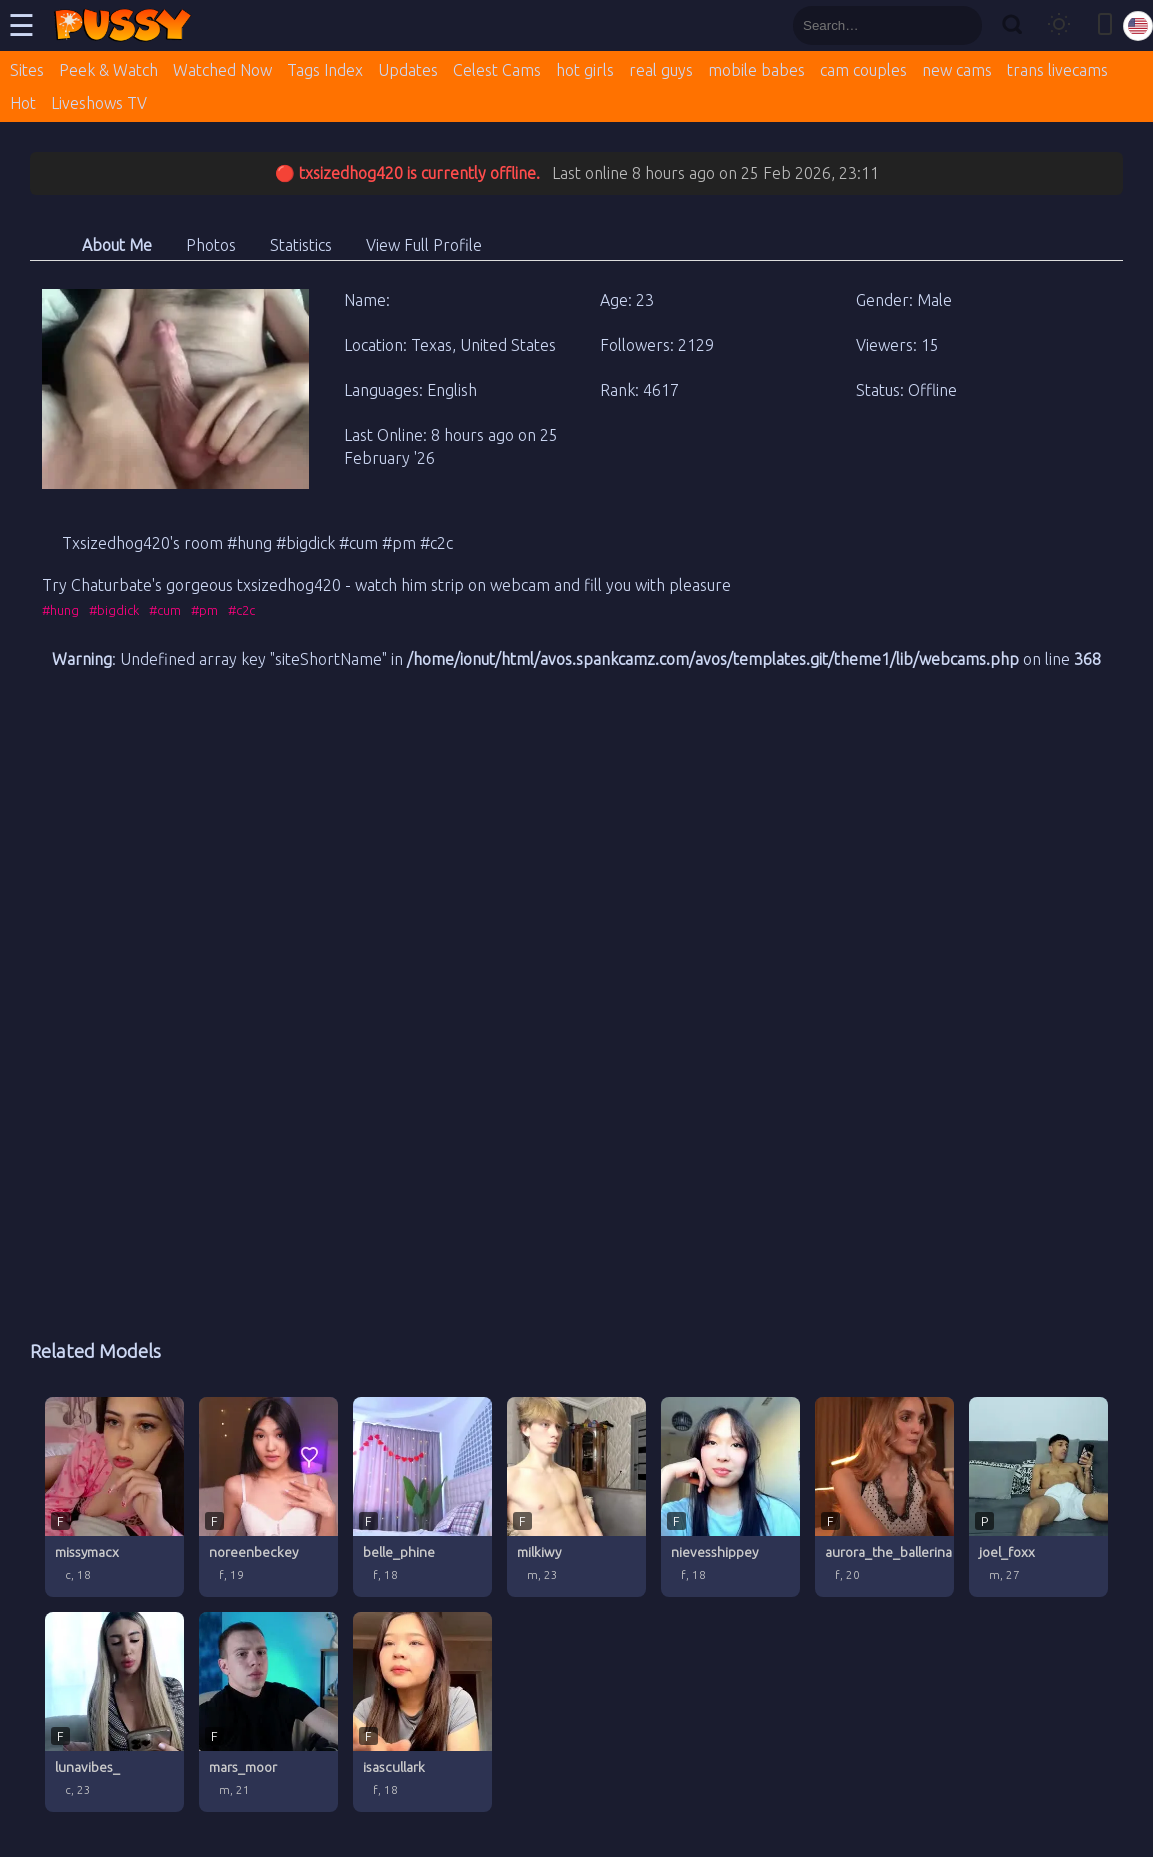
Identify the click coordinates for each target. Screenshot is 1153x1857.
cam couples (863, 70)
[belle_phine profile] (422, 1497)
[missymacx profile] (114, 1497)
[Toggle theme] (1059, 25)
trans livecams (1057, 70)
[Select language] (1138, 26)
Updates (408, 70)
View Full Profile (424, 245)
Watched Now (222, 70)
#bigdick (114, 610)
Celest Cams (497, 70)
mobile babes (756, 70)
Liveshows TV (99, 103)
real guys (661, 70)
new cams (957, 70)
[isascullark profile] (422, 1712)
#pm (204, 610)
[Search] (1011, 25)
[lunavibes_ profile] (114, 1712)
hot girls (585, 70)
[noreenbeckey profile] (268, 1497)
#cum (165, 610)
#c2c (241, 610)
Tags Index (325, 70)
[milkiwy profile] (576, 1497)
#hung (60, 610)
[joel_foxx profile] (1038, 1497)
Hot (23, 103)
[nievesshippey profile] (730, 1497)
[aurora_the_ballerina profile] (884, 1497)
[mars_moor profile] (268, 1712)
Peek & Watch (108, 70)
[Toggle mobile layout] (1105, 25)
